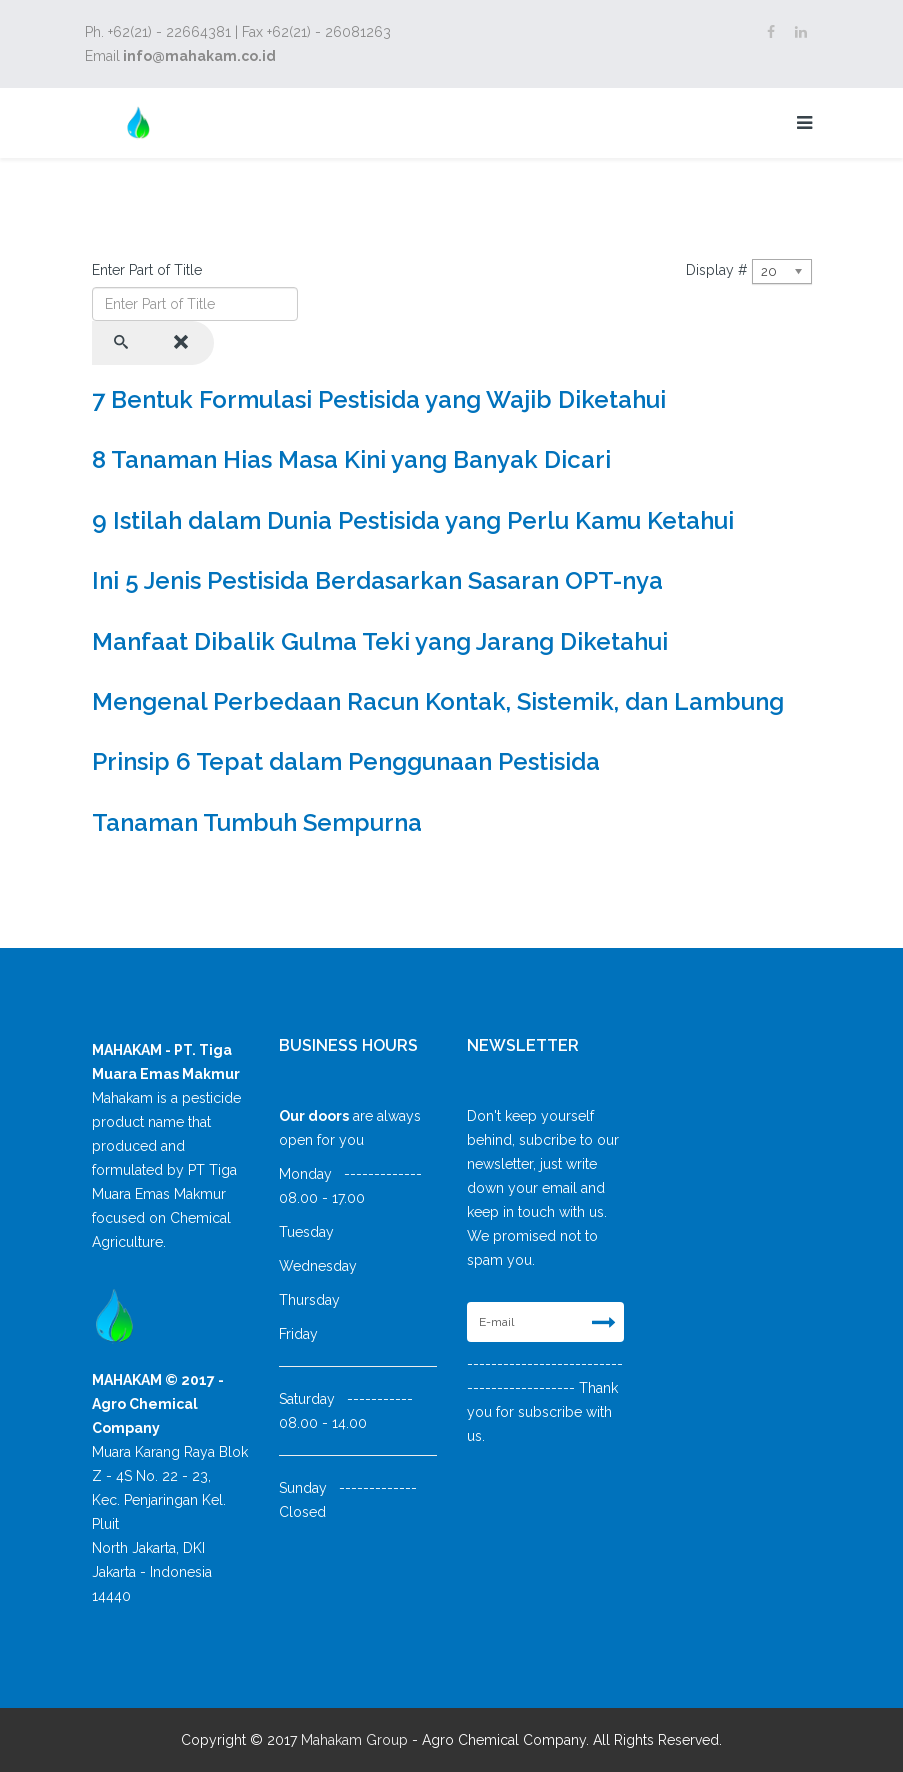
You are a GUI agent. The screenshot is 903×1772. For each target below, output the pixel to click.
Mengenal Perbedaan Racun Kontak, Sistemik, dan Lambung (438, 701)
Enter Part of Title (149, 270)
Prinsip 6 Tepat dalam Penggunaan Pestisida (346, 761)
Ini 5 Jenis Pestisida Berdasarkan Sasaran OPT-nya (377, 580)
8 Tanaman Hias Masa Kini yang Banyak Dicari (351, 459)
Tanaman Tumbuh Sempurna (257, 822)
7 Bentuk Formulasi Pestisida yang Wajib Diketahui (379, 399)
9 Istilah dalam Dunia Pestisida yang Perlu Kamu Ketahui (413, 520)
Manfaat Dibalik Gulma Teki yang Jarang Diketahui (380, 641)
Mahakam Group (354, 1740)
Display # (717, 270)
